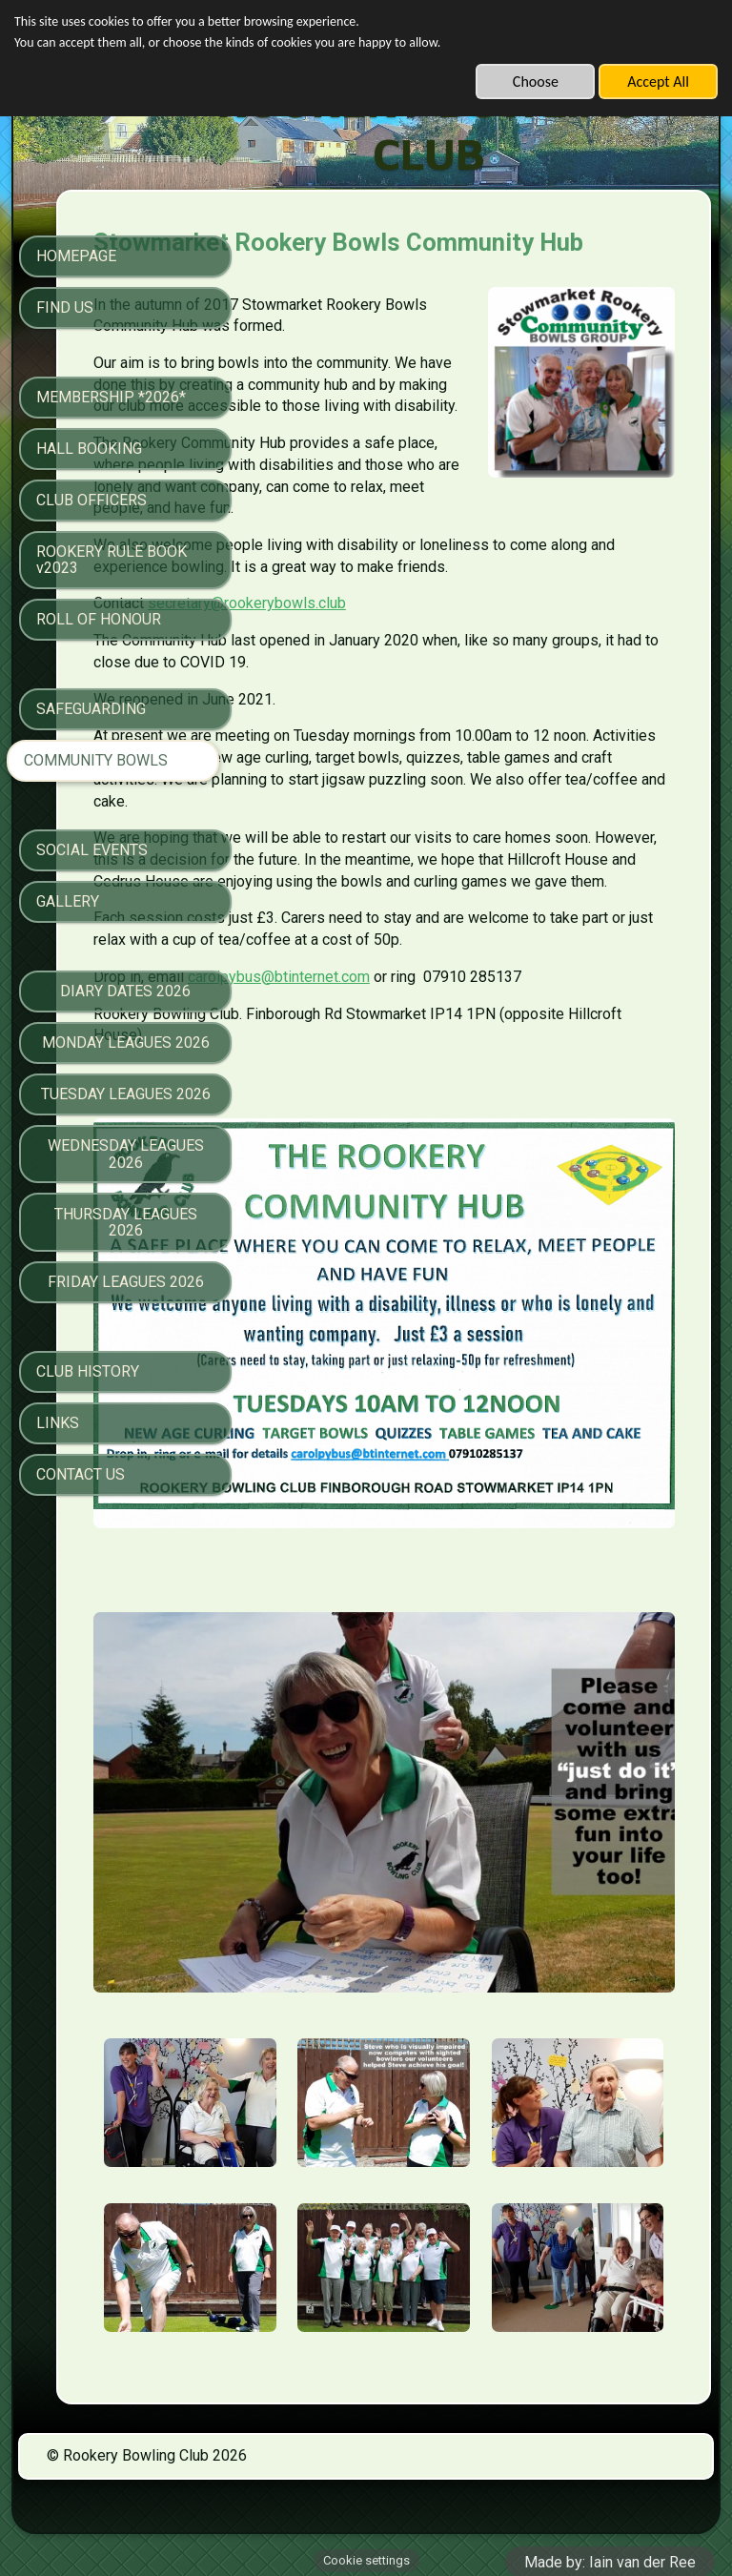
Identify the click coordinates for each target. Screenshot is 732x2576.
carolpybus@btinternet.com (447, 1163)
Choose (536, 81)
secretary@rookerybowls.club (415, 703)
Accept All (658, 81)
